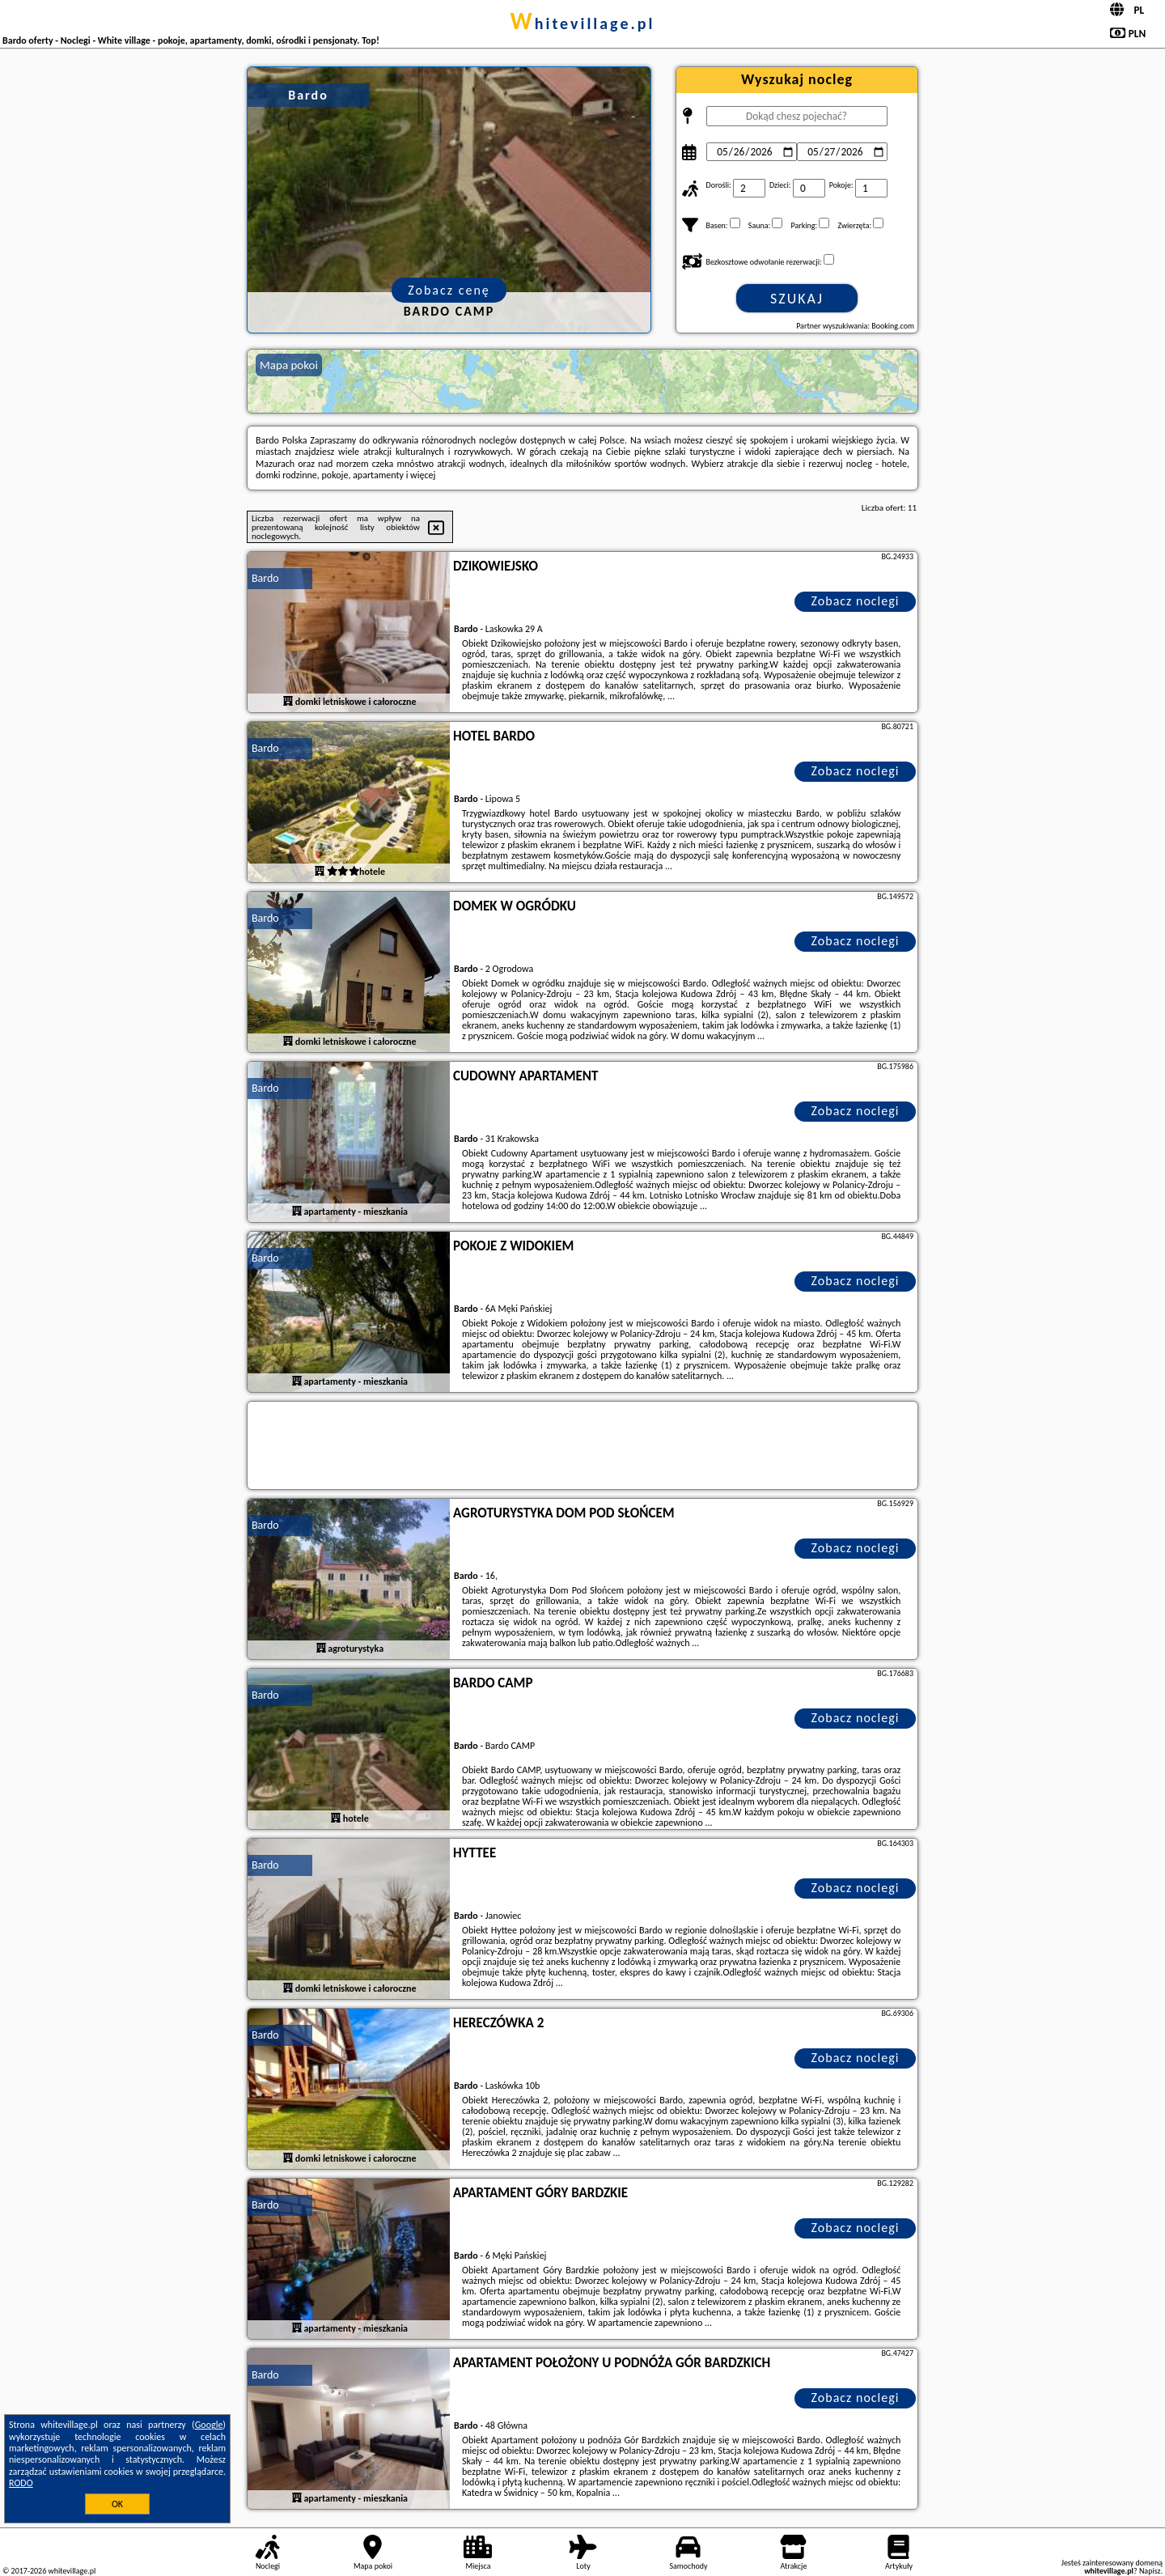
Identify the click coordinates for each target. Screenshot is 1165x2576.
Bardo (265, 578)
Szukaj (797, 299)
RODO (21, 2483)
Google (209, 2424)
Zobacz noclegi (855, 601)
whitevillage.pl (582, 23)
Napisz (1150, 2570)
